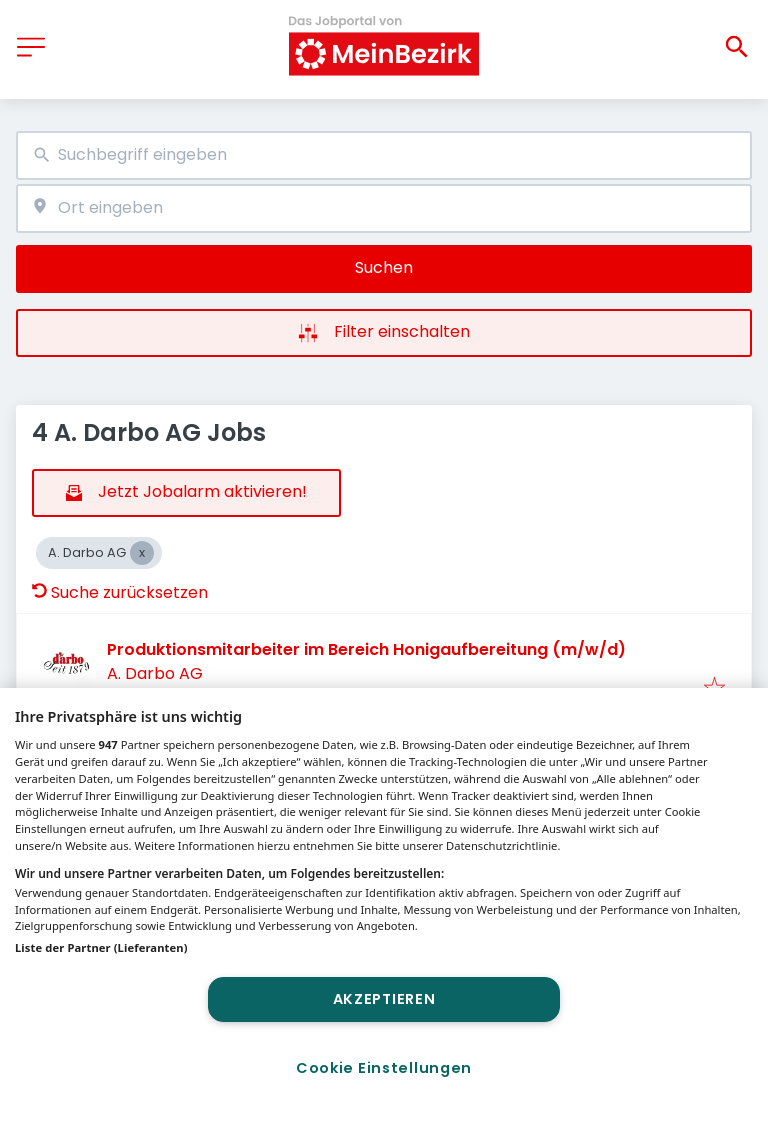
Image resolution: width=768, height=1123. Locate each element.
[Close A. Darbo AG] (142, 553)
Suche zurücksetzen (120, 592)
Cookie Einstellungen (384, 1068)
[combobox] (384, 155)
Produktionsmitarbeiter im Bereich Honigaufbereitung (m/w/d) (366, 649)
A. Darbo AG (155, 673)
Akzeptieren (384, 999)
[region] (384, 905)
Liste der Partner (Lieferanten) (101, 947)
